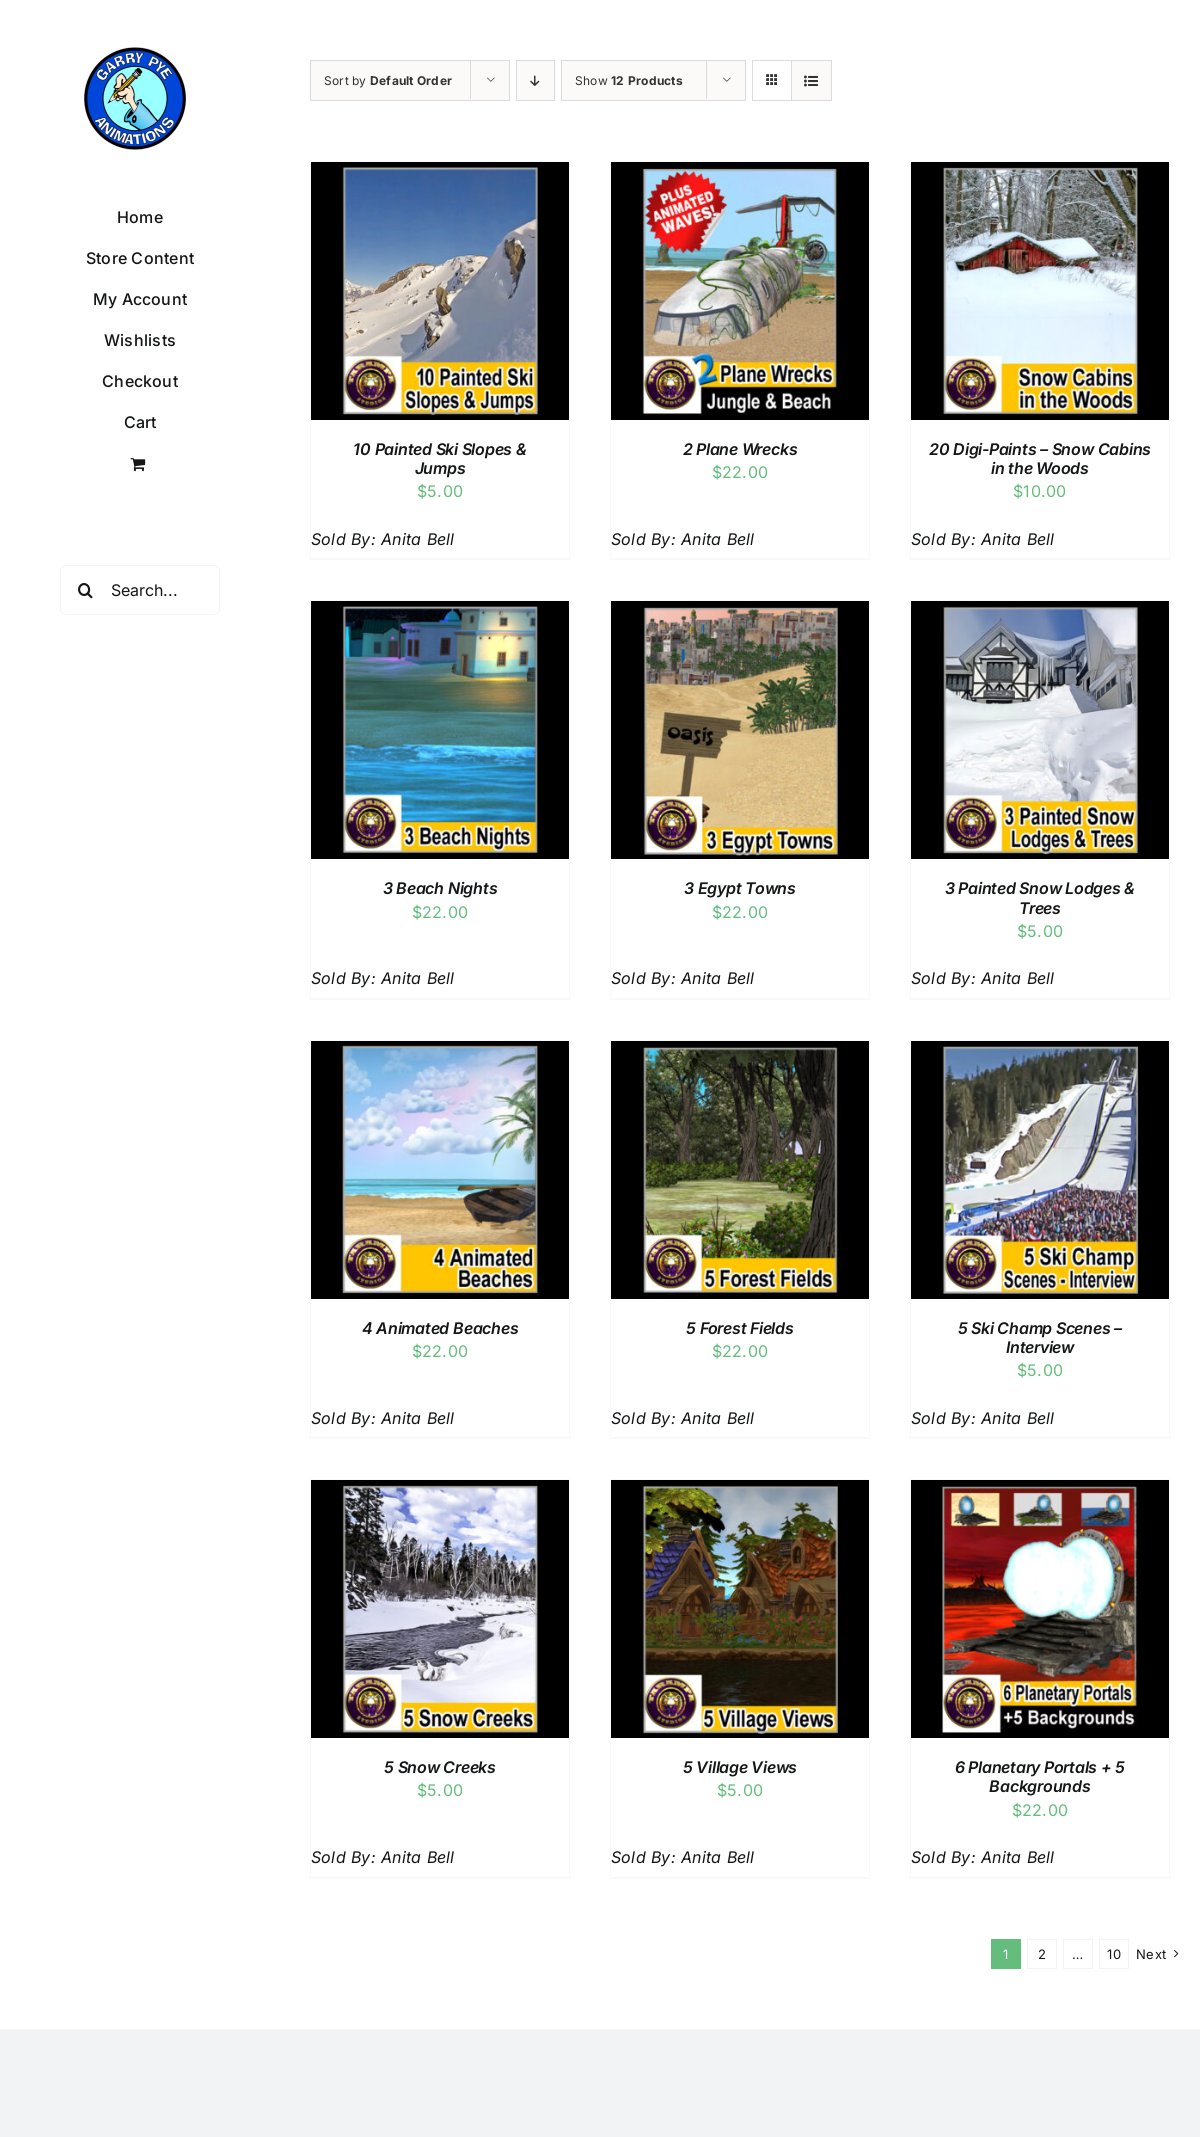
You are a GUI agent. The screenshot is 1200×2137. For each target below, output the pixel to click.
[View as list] (811, 80)
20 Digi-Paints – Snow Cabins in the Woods (1040, 458)
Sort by (388, 80)
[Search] (85, 590)
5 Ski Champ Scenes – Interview (1040, 1337)
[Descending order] (535, 80)
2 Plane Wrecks (740, 449)
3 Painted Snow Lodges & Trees (1040, 897)
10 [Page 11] (1113, 1954)
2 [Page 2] (1042, 1954)
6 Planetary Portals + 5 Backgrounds (1040, 1776)
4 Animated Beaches (440, 1328)
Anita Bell (417, 539)
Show (629, 80)
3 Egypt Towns (740, 888)
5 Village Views (740, 1767)
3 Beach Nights (440, 888)
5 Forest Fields (739, 1328)
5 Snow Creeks (440, 1767)
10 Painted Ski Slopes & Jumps (439, 458)
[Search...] (140, 590)
